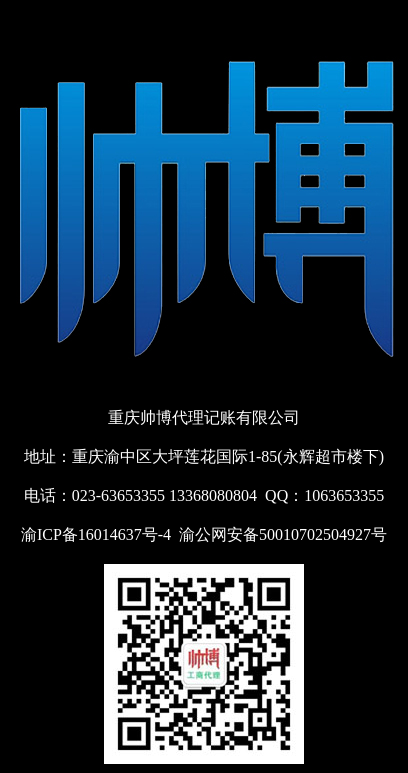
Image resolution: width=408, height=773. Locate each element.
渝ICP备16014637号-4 (96, 534)
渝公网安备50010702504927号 (283, 534)
